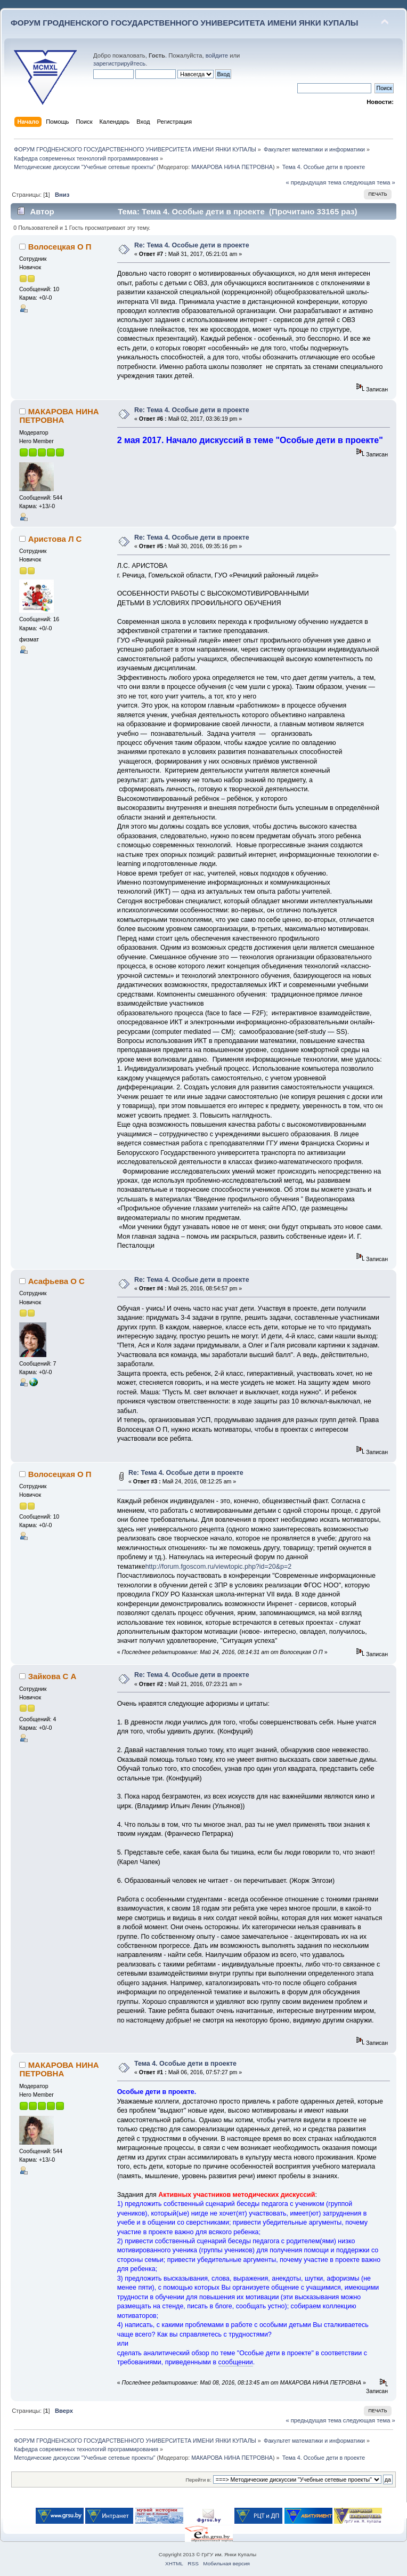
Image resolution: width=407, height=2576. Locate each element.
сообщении (235, 2362)
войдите (217, 55)
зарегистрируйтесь (119, 63)
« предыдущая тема (313, 182)
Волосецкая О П (60, 246)
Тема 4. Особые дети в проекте (185, 2063)
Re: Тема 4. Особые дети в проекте (191, 245)
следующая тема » (369, 182)
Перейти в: (198, 2480)
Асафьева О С (56, 1281)
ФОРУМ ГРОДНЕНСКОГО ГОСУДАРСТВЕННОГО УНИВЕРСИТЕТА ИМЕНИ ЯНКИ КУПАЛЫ (185, 22)
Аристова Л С (55, 538)
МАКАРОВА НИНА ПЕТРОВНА (232, 167)
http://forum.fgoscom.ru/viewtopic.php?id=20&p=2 (218, 1566)
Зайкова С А (52, 1676)
